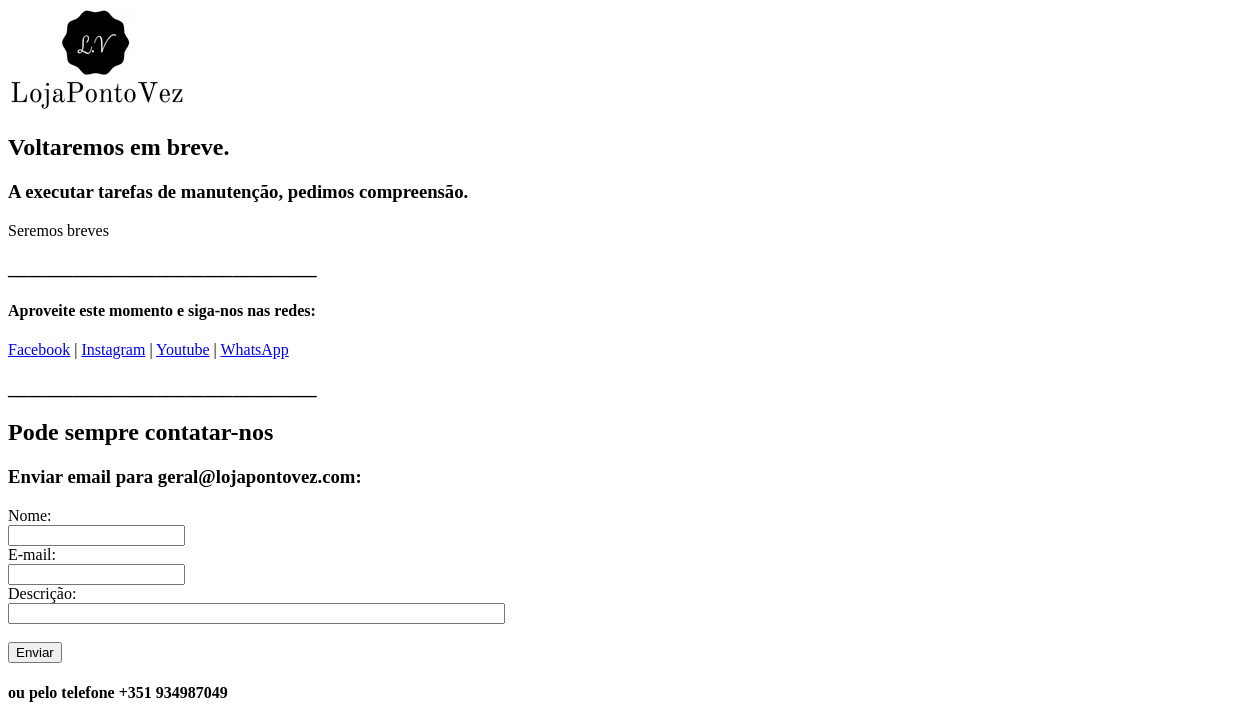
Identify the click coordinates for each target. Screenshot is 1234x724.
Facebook (39, 349)
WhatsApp (254, 349)
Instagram (113, 349)
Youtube (183, 349)
